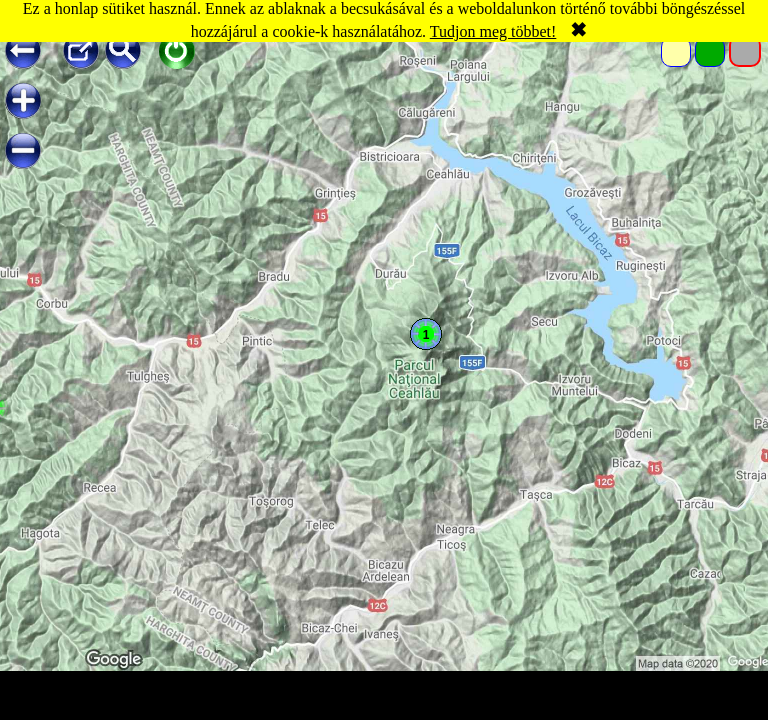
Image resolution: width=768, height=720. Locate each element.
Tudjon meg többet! (493, 31)
